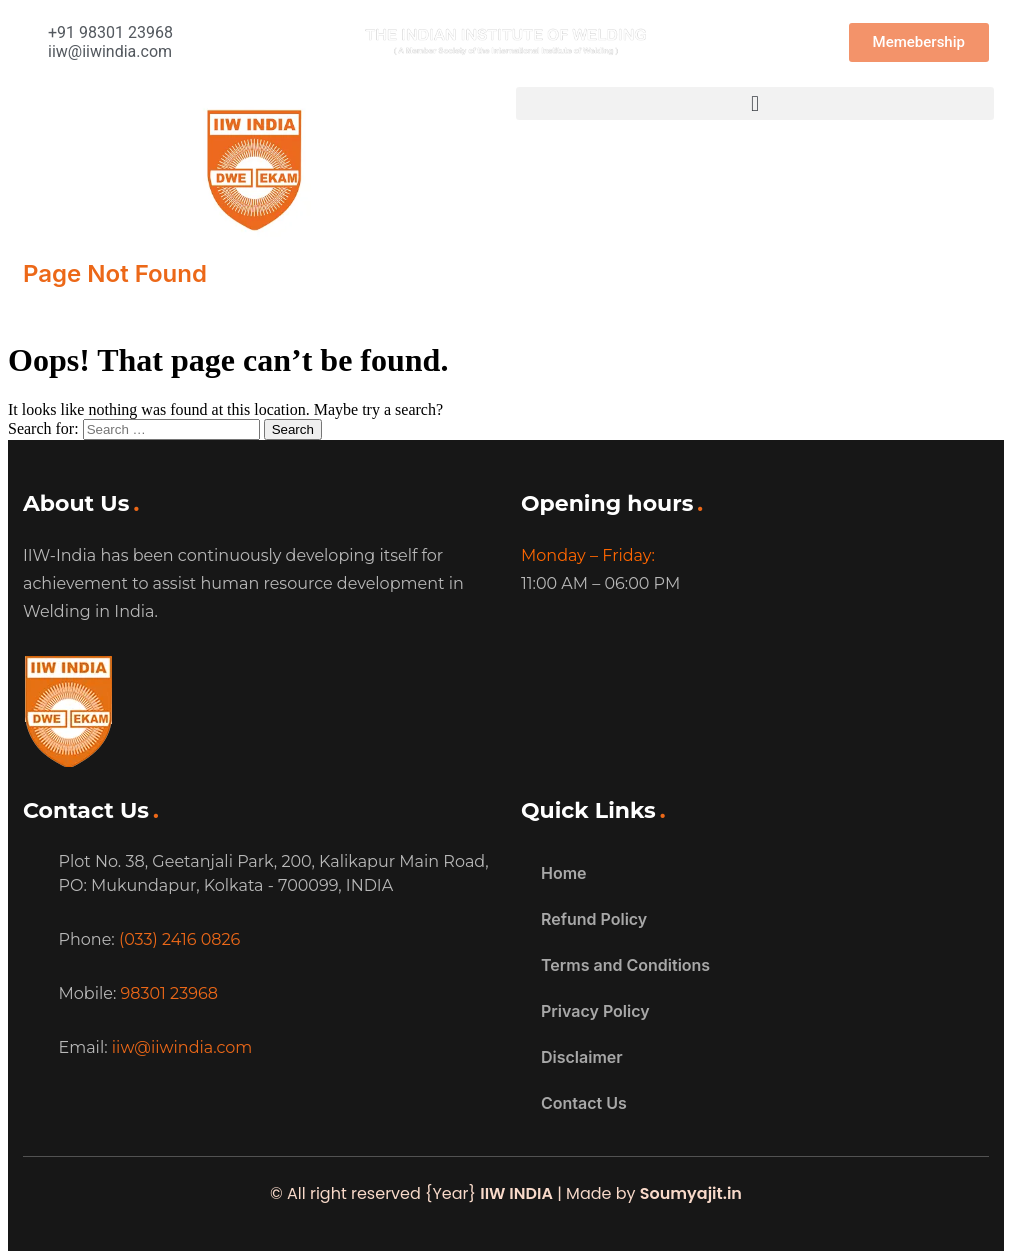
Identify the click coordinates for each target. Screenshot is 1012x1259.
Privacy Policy (595, 1011)
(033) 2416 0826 (179, 939)
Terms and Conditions (625, 965)
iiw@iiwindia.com (182, 1047)
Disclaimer (582, 1057)
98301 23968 (169, 993)
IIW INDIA (516, 1193)
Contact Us (584, 1103)
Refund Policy (594, 919)
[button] (755, 103)
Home (564, 873)
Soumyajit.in (691, 1193)
